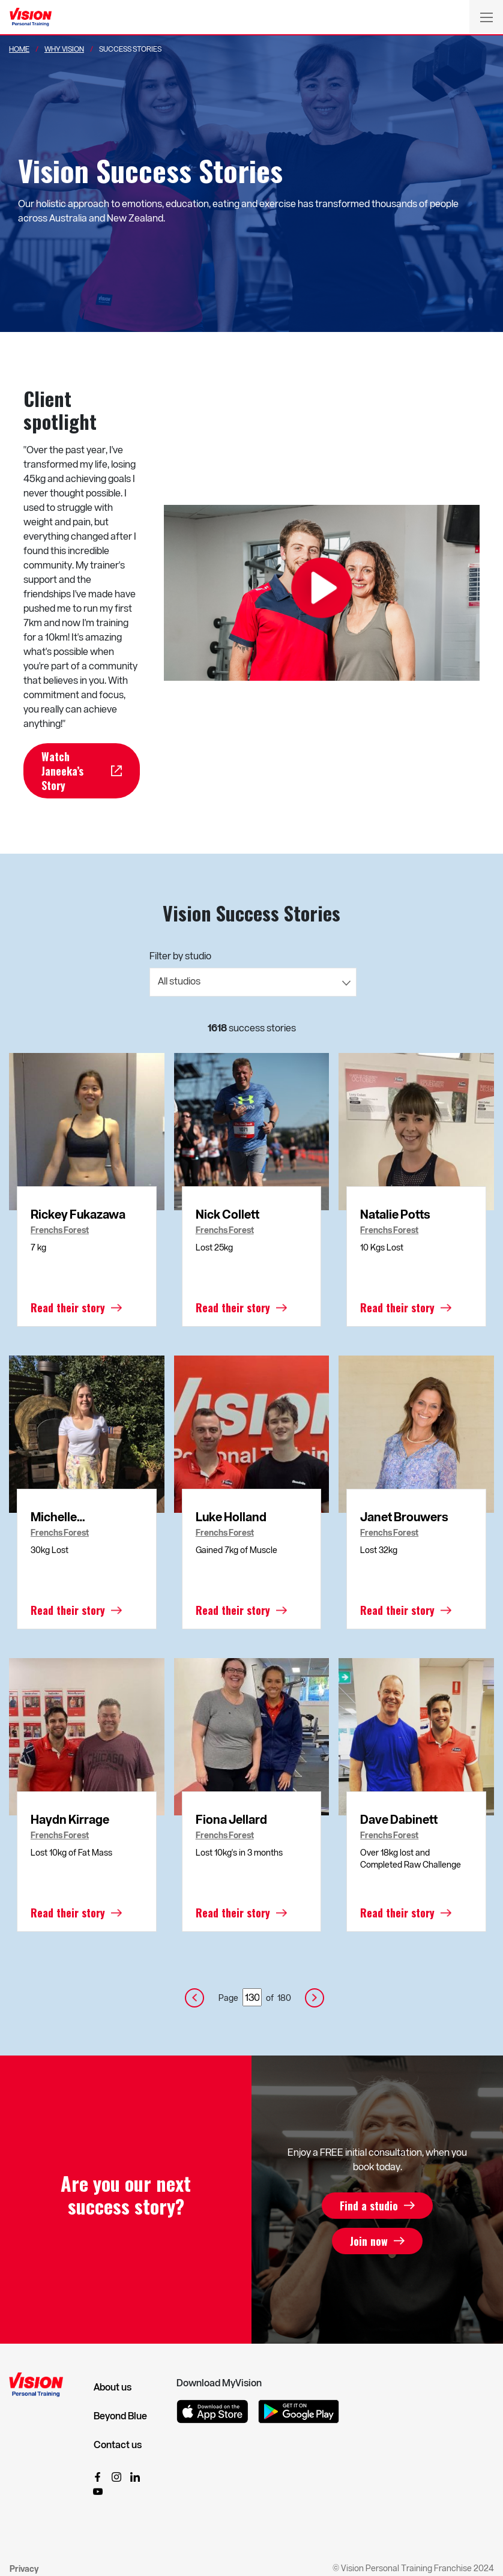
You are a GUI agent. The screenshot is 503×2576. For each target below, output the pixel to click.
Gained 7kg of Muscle (236, 1549)
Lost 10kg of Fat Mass (71, 1852)
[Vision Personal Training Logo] (31, 17)
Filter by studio (180, 955)
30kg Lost (49, 1549)
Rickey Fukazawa (78, 1213)
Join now (369, 2241)
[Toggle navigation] (486, 17)
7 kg (38, 1247)
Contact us (118, 2444)
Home (19, 48)
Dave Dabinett (399, 1819)
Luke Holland (231, 1516)
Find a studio (369, 2205)
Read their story (68, 1307)
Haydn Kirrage (70, 1819)
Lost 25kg (214, 1247)
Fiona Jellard (231, 1819)
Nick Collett (227, 1213)
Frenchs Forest (60, 1230)
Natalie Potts (395, 1213)
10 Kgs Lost (381, 1247)
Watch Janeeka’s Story (62, 771)
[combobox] (253, 982)
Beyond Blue (120, 2415)
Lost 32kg (378, 1549)
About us (112, 2387)
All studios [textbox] (179, 980)
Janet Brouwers (404, 1516)
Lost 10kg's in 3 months (239, 1852)
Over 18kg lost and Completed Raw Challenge (410, 1858)
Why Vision (64, 48)
